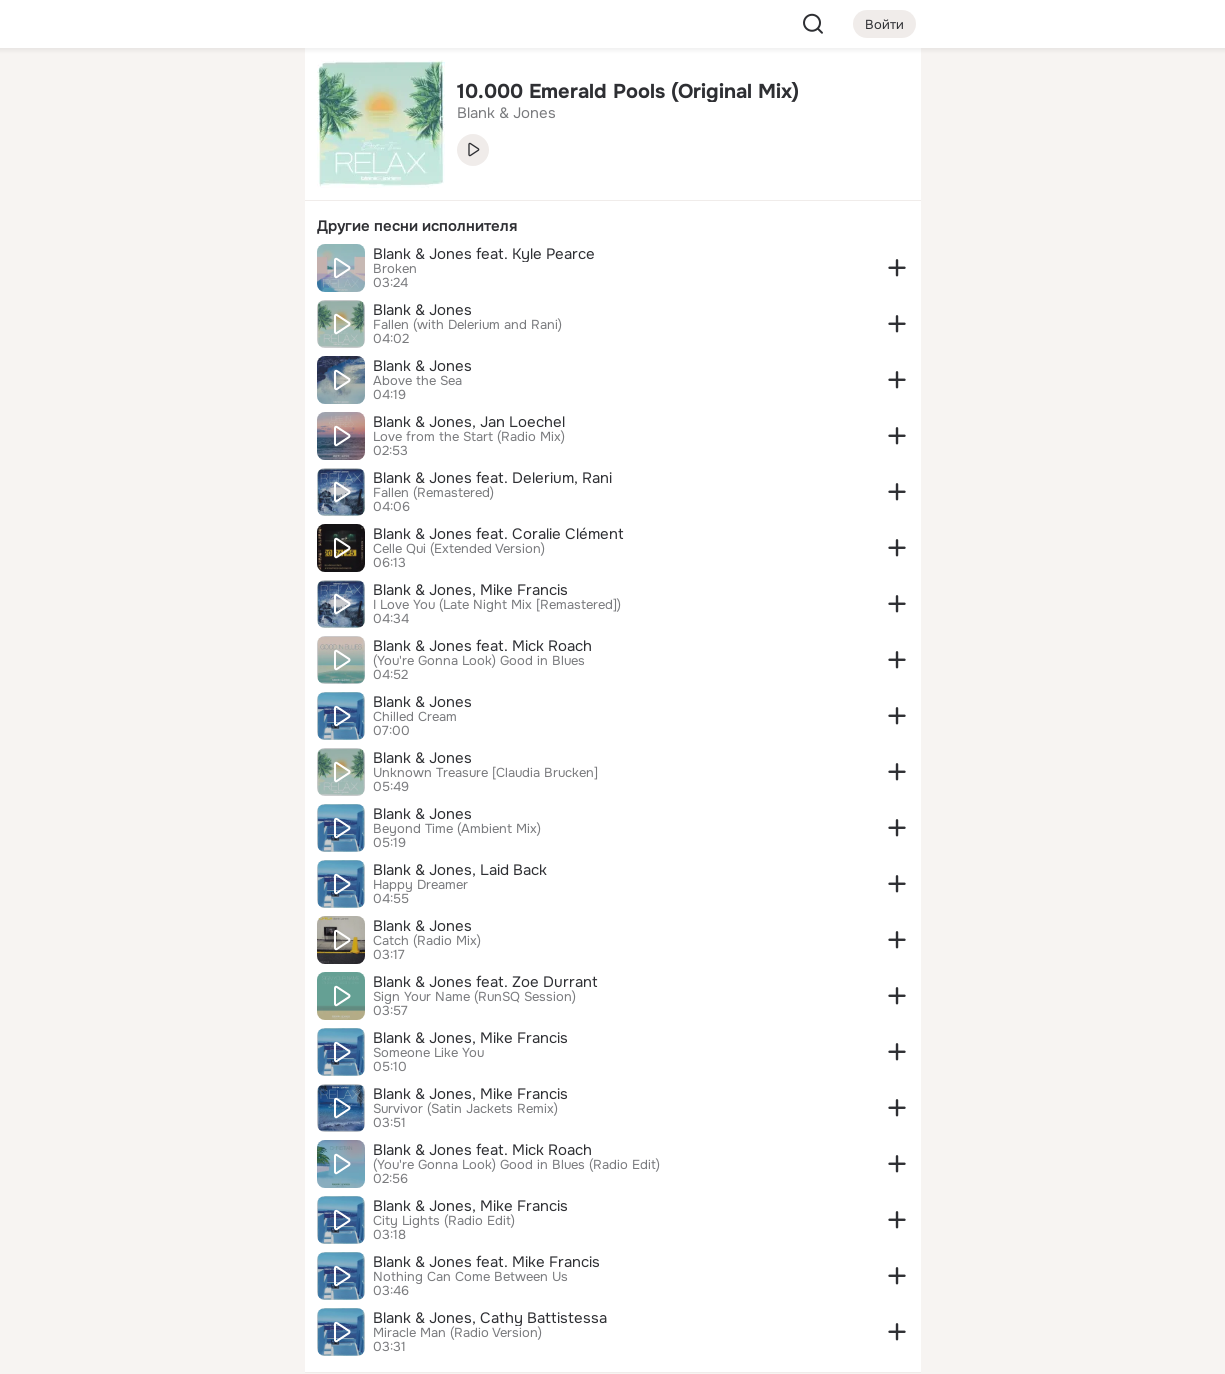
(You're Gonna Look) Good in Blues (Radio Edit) (516, 1165)
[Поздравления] (156, 272)
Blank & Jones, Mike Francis (470, 590)
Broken (395, 269)
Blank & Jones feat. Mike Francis (486, 1262)
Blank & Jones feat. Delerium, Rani (492, 478)
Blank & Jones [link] (506, 113)
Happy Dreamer (420, 885)
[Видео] (244, 184)
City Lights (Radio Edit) (444, 1221)
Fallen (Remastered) (433, 493)
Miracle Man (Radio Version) (457, 1333)
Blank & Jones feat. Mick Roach (482, 646)
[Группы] (244, 96)
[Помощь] (69, 360)
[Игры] (244, 272)
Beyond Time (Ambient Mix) (457, 829)
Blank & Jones (422, 310)
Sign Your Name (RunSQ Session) (474, 997)
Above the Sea (417, 381)
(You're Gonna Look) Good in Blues (479, 661)
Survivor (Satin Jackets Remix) (465, 1109)
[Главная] (69, 96)
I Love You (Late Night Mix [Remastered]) (497, 605)
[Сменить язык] (157, 1262)
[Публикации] (69, 184)
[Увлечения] (156, 96)
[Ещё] (157, 1219)
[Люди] (156, 184)
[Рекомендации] (156, 360)
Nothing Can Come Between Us (470, 1277)
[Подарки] (69, 272)
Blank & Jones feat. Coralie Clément (498, 534)
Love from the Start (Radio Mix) (469, 437)
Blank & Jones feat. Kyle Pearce (484, 254)
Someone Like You (428, 1053)
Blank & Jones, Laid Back (460, 870)
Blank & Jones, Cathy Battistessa (490, 1318)
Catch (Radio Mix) (427, 941)
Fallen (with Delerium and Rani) (467, 325)
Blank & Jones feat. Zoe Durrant (485, 982)
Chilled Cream (415, 717)
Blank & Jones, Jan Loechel (469, 422)
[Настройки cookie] (157, 1347)
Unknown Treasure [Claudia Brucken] (485, 773)
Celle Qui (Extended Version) (459, 549)
